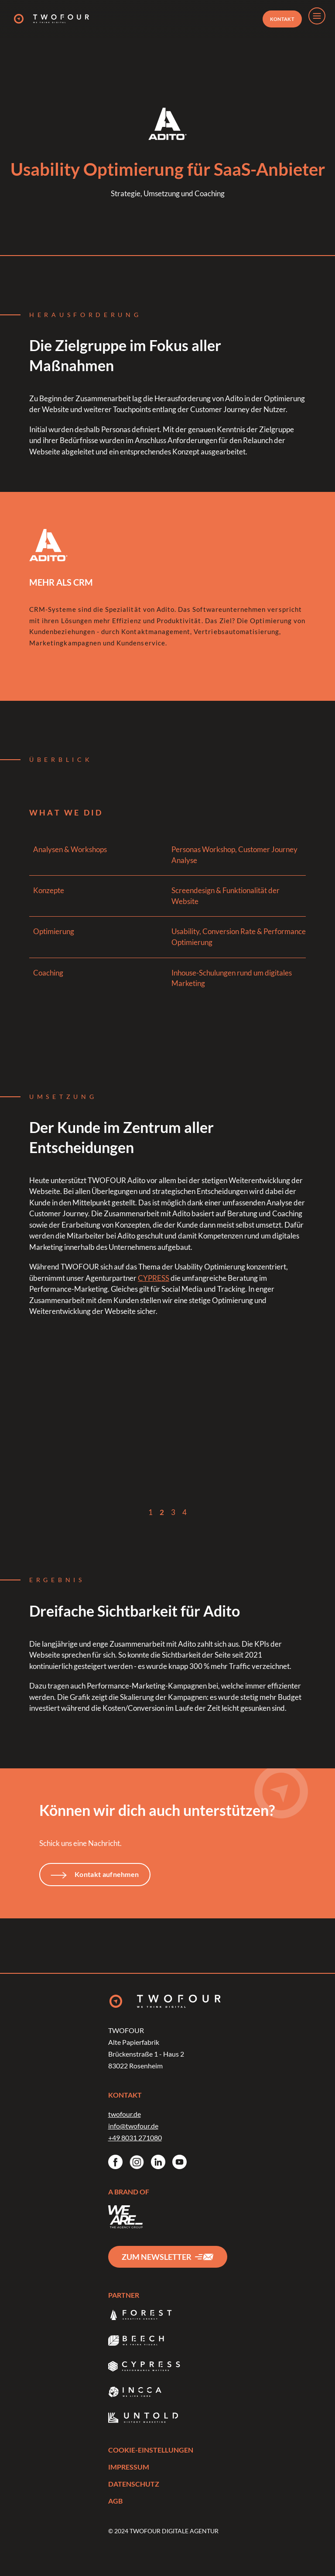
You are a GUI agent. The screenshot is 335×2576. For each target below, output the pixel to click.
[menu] (316, 15)
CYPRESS (153, 1278)
